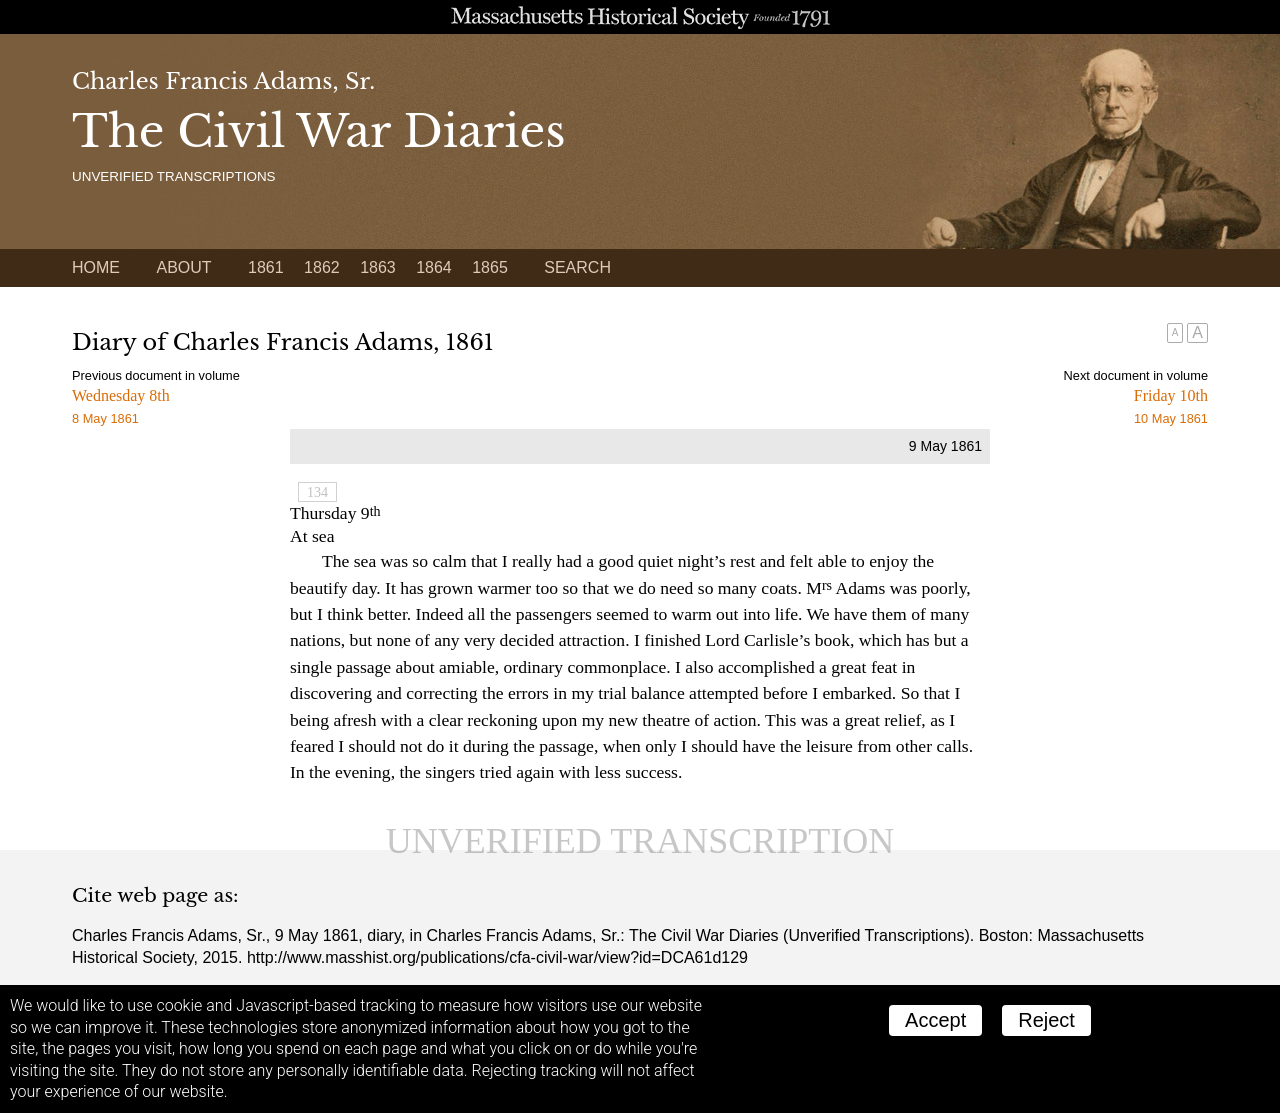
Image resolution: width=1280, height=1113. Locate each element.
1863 (378, 267)
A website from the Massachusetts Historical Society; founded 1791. (640, 17)
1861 (266, 267)
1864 (434, 267)
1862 (322, 267)
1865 (490, 267)
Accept (935, 1020)
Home (96, 267)
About (183, 267)
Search (577, 267)
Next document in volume (1136, 375)
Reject (1046, 1020)
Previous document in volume (156, 375)
